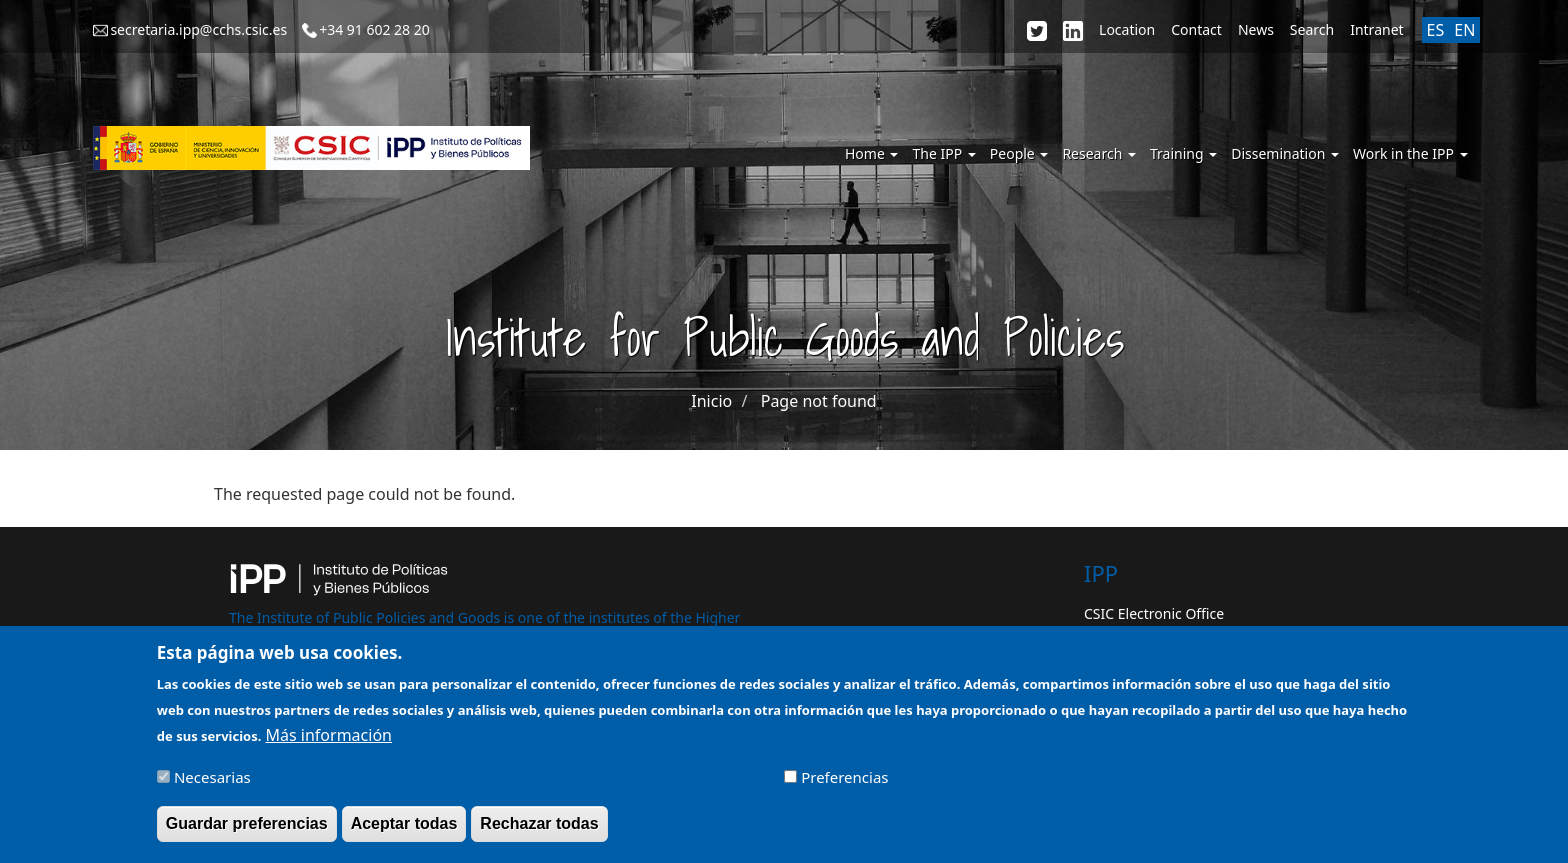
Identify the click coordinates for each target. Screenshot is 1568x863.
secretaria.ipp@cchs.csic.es (198, 29)
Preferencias (844, 785)
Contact (1196, 29)
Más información (329, 742)
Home (871, 153)
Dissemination (1285, 153)
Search (1312, 29)
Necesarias (212, 785)
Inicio (711, 401)
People (1019, 153)
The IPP (943, 153)
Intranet (1376, 29)
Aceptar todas (404, 831)
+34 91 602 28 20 (374, 29)
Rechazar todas (539, 831)
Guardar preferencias (247, 831)
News (1256, 29)
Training (1183, 153)
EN (1464, 30)
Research (1099, 153)
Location (1127, 29)
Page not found (819, 401)
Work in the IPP (1410, 153)
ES (1436, 30)
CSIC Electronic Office (1154, 613)
